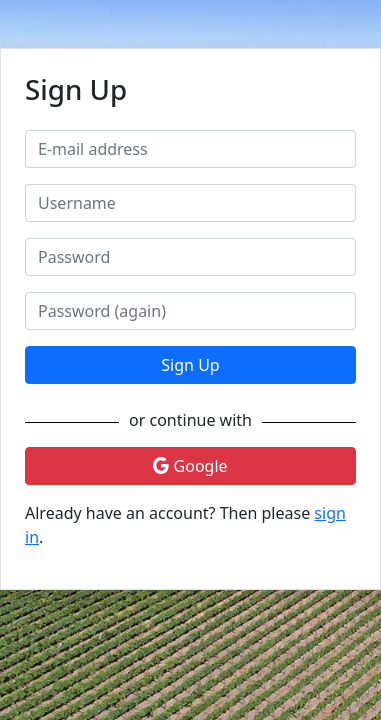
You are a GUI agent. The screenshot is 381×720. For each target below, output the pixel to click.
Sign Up (190, 365)
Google (190, 466)
